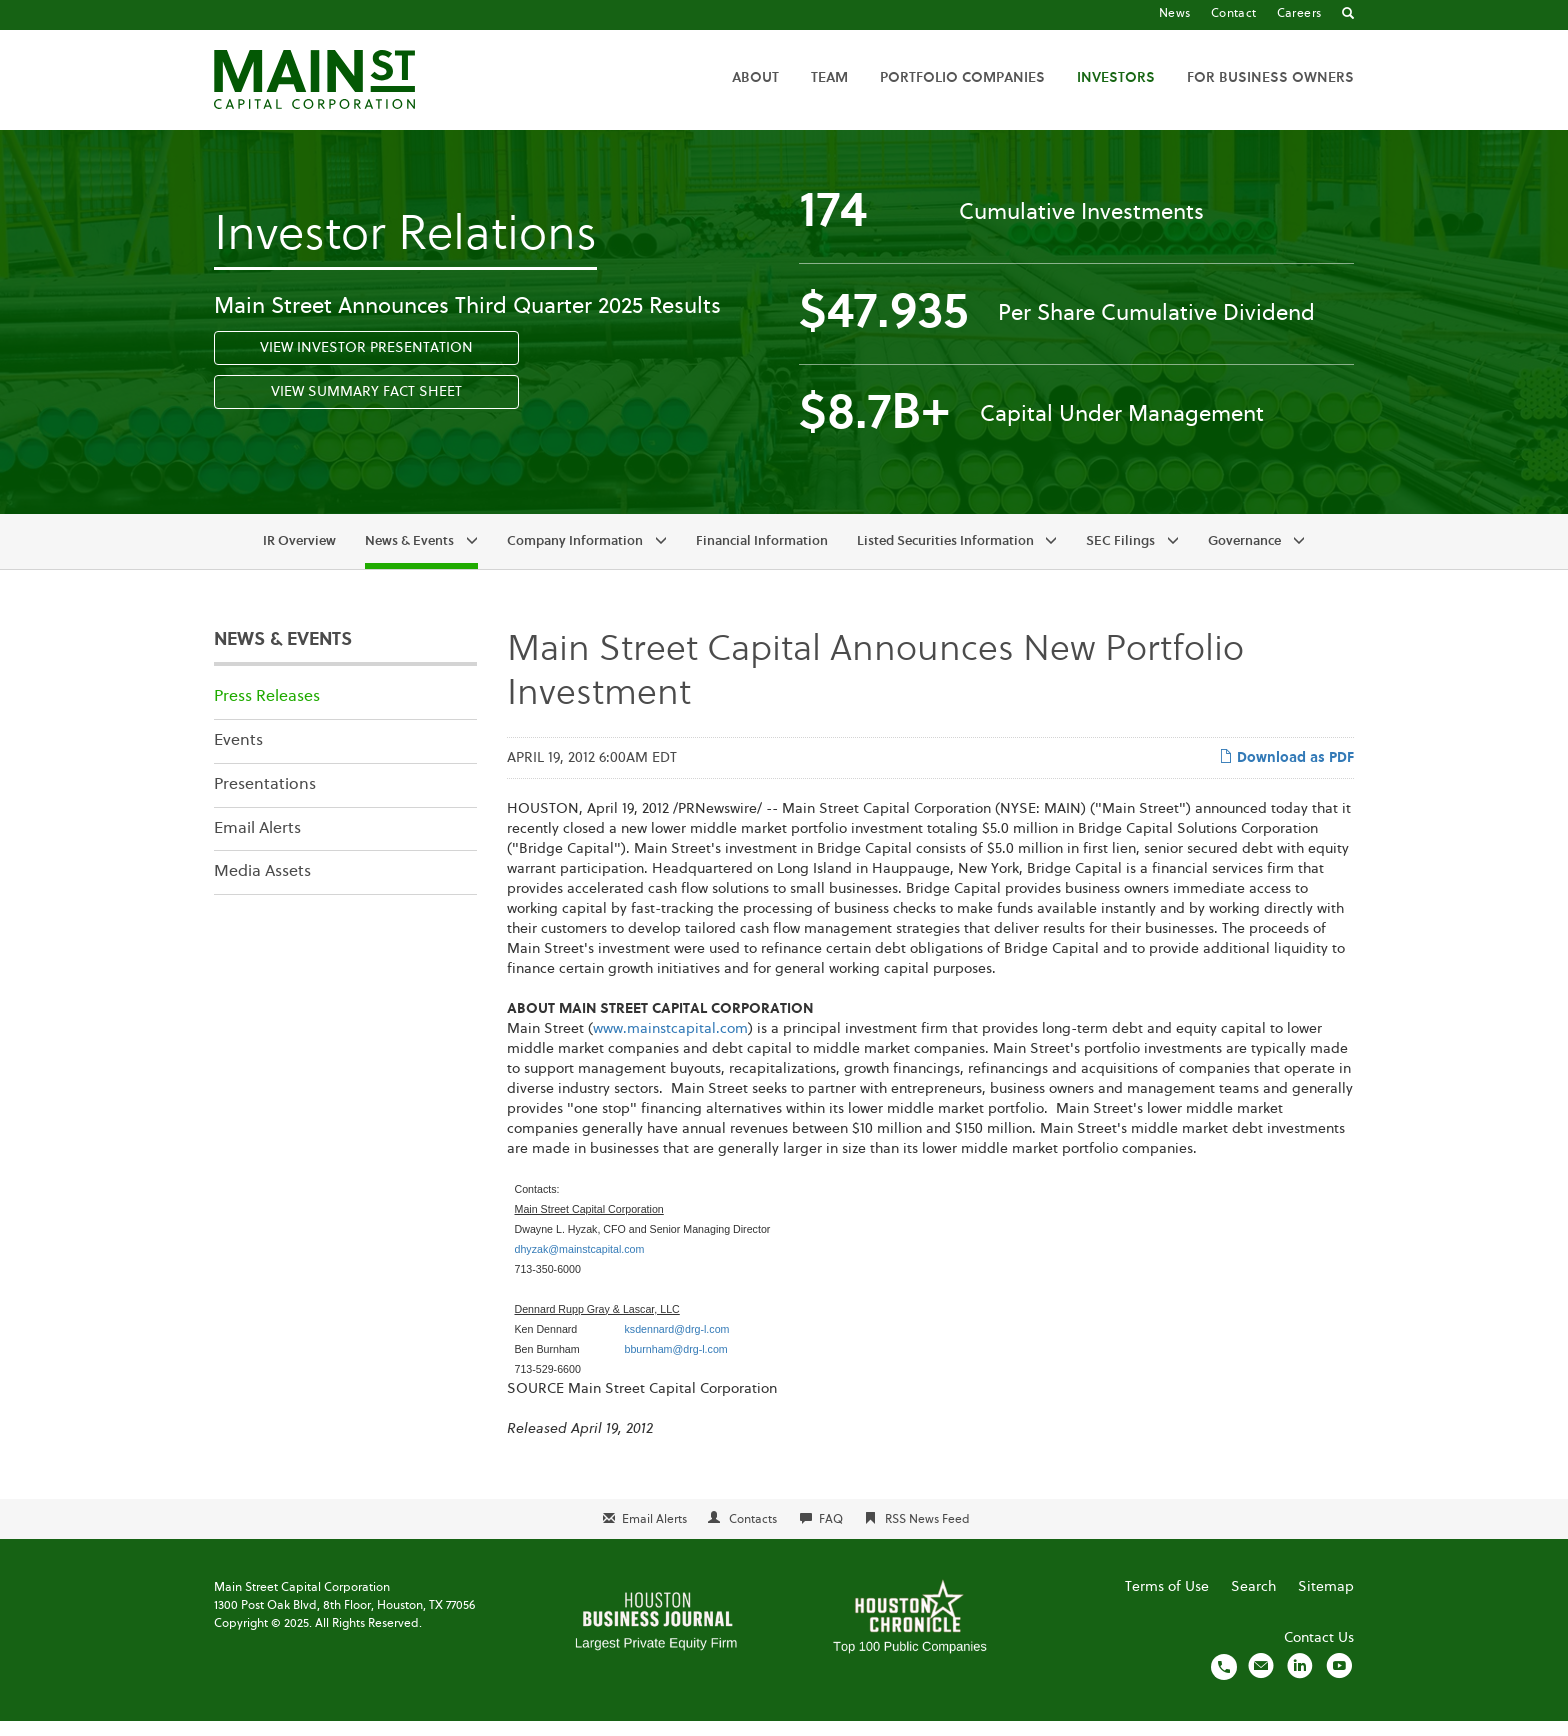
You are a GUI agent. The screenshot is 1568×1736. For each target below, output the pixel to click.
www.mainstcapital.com (670, 1043)
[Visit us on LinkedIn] (1300, 1681)
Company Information (575, 556)
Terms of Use (1167, 1602)
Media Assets (262, 887)
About (755, 78)
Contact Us (1319, 1653)
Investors (1116, 78)
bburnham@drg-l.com (675, 1363)
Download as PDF (1286, 771)
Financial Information (762, 556)
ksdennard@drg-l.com (676, 1343)
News (1175, 14)
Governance (1244, 556)
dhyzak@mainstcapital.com (580, 1263)
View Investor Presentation (366, 363)
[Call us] (1224, 1681)
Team (829, 78)
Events (238, 755)
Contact (1234, 14)
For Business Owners (1270, 78)
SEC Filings (1120, 556)
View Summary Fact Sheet (366, 407)
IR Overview (299, 556)
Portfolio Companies (962, 78)
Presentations (265, 799)
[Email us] (1261, 1681)
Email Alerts (257, 843)
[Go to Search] (1348, 15)
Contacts (753, 1534)
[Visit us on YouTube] (1339, 1681)
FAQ (831, 1534)
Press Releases (267, 712)
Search (1253, 1602)
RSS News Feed (927, 1534)
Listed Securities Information (945, 556)
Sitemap (1326, 1602)
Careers (1299, 14)
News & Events (409, 556)
